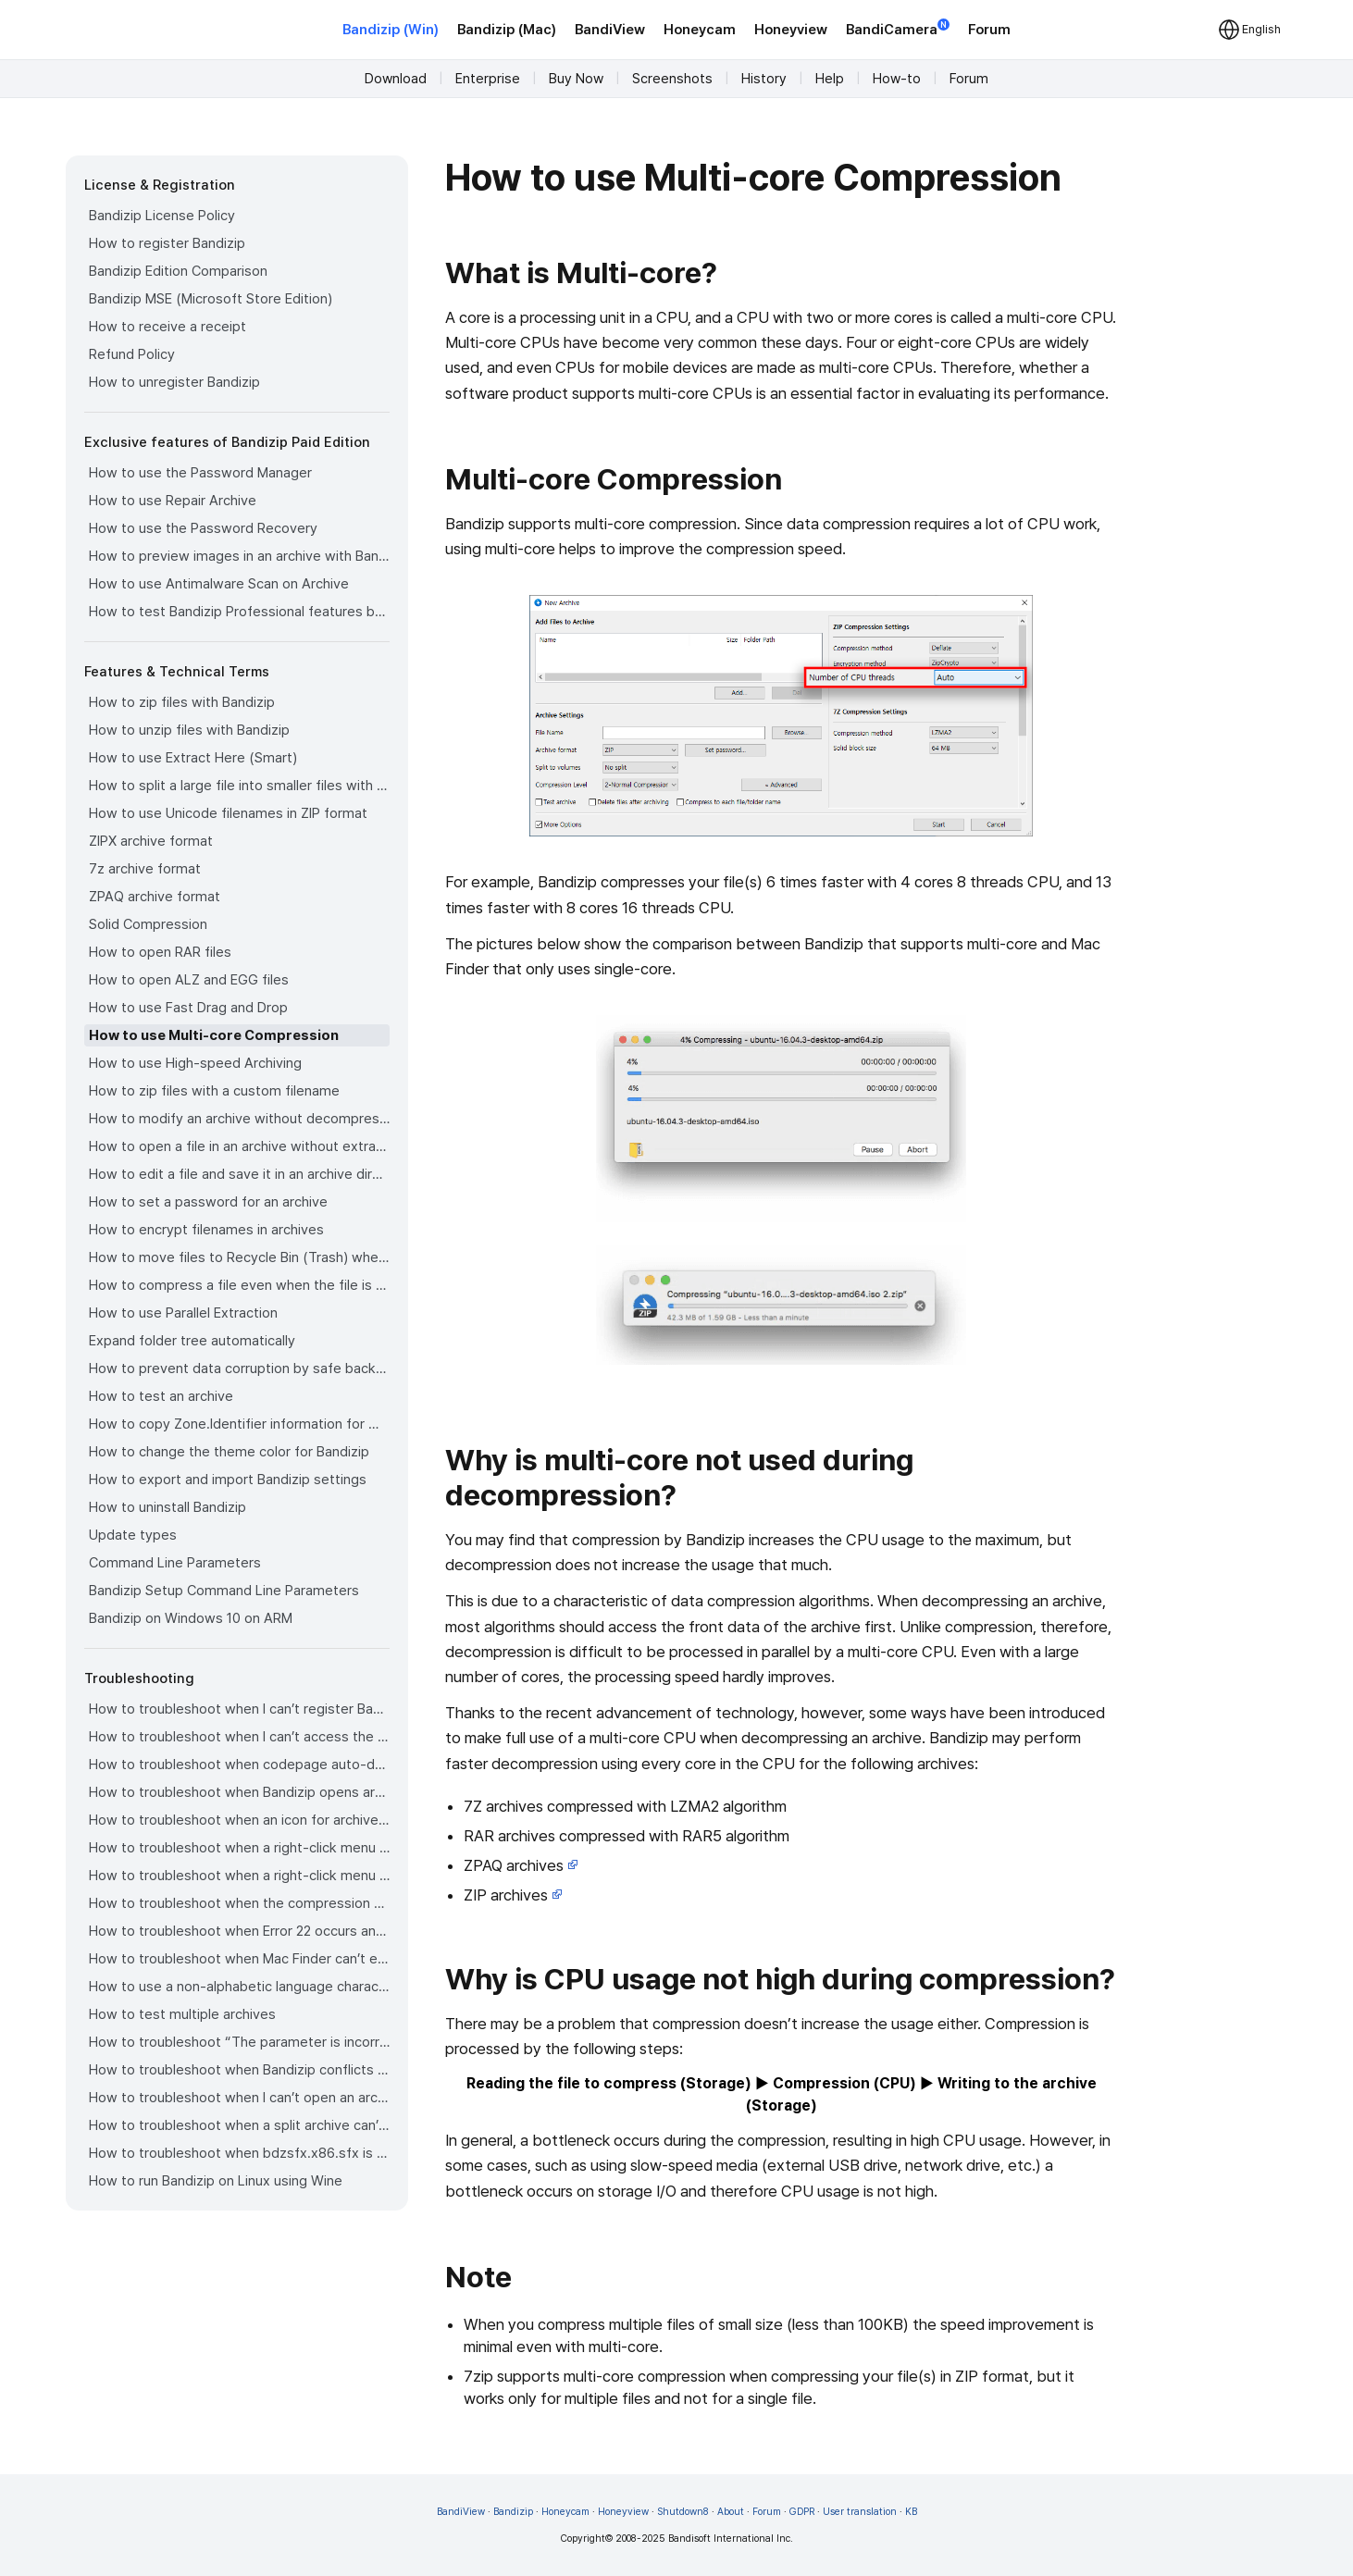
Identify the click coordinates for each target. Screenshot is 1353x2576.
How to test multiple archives (182, 2014)
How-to (897, 78)
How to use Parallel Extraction (183, 1313)
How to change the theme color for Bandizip (229, 1451)
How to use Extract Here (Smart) (193, 757)
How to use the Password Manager (200, 472)
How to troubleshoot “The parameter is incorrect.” (239, 2042)
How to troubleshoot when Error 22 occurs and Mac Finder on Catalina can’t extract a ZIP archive (239, 1931)
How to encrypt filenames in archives (206, 1229)
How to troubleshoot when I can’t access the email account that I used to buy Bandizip (239, 1736)
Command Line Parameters (175, 1562)
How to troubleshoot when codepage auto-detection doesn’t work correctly (239, 1764)
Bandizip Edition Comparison (178, 271)
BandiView (610, 29)
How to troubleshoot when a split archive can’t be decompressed (239, 2125)
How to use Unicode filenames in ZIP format (228, 813)
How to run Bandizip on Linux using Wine (215, 2181)
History (764, 78)
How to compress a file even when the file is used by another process (239, 1285)
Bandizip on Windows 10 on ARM (190, 1618)
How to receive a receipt (167, 326)
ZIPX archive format (151, 841)
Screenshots (672, 78)
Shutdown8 (683, 2512)
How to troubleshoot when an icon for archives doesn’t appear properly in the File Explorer (239, 1820)
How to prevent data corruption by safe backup (239, 1368)
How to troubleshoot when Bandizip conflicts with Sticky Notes (239, 2070)
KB (911, 2512)
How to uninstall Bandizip (167, 1507)
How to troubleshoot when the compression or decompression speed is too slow (239, 1903)
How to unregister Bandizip (174, 382)
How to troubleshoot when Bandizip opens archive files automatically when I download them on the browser (239, 1792)
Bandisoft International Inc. (730, 2539)
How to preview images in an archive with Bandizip (239, 556)
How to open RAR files (160, 952)
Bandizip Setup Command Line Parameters (224, 1590)
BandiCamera (898, 28)
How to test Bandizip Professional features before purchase (239, 611)
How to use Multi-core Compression (214, 1035)
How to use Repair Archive (172, 500)
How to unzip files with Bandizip (189, 730)
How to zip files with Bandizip (182, 702)
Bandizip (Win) (390, 29)
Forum (989, 29)
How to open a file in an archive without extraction (239, 1146)
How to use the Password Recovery (203, 528)
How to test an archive (161, 1396)
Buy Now (576, 78)
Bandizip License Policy (162, 215)
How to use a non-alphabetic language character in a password (239, 1986)
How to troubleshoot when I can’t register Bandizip (239, 1709)
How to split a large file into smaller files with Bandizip (239, 785)
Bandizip (513, 2512)
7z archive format (145, 869)
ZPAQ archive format (154, 896)
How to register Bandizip (167, 243)
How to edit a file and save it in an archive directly (239, 1174)
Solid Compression (148, 924)
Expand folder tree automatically (192, 1340)
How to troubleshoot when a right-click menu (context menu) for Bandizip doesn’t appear (239, 1847)
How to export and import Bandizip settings (227, 1479)
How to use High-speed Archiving (195, 1063)
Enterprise (487, 78)
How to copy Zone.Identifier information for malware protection (239, 1424)
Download (396, 78)
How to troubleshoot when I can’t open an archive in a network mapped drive (239, 2097)
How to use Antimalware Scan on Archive (219, 584)
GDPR (801, 2512)
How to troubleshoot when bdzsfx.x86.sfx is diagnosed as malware (239, 2153)
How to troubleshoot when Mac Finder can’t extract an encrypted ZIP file (239, 1959)
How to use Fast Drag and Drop (188, 1007)
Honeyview (790, 29)
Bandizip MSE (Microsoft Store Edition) (210, 299)
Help (829, 78)
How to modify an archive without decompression (239, 1118)
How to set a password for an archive (208, 1202)
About (730, 2512)
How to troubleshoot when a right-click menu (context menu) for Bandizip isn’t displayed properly (239, 1875)
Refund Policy (132, 354)
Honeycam (700, 29)
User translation (860, 2512)
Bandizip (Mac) (506, 29)
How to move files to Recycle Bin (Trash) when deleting (239, 1257)
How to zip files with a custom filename (214, 1091)
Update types (133, 1535)
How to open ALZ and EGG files (189, 980)
